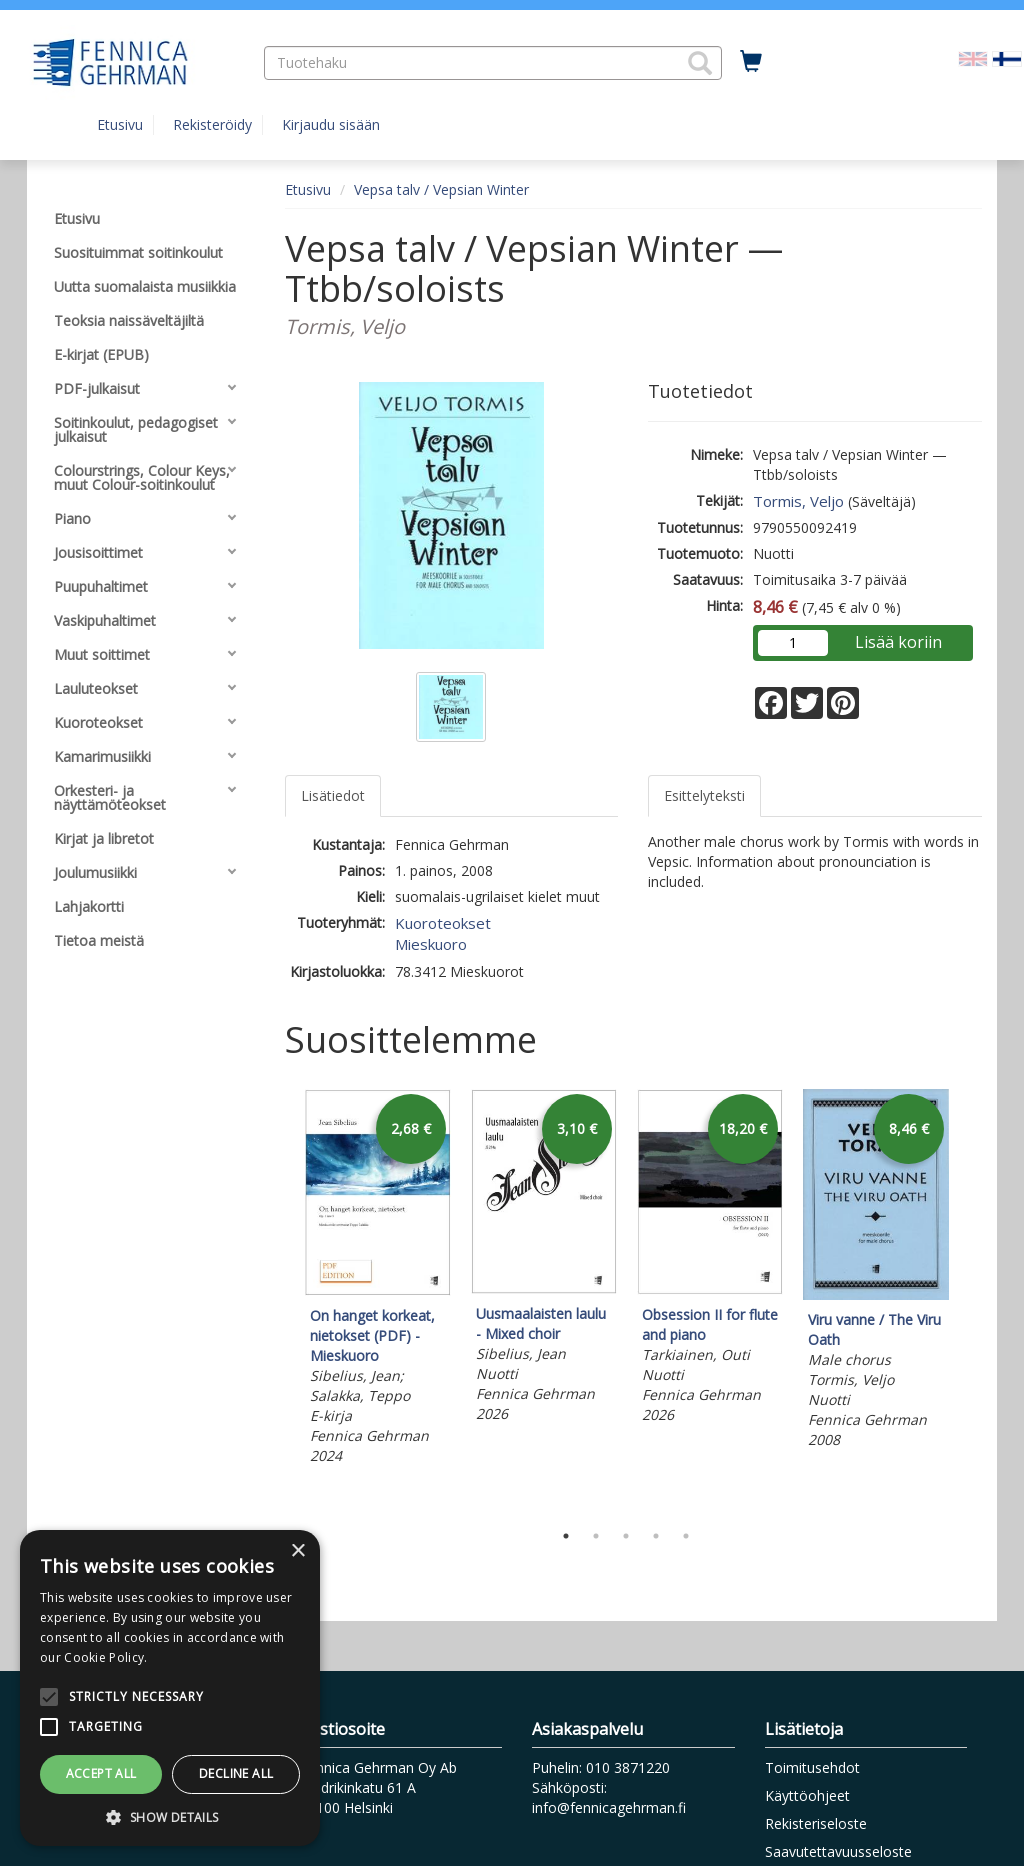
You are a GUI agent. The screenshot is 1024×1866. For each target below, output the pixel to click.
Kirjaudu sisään (331, 124)
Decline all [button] (236, 1773)
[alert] (170, 1688)
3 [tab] (626, 1536)
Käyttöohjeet (807, 1795)
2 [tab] (596, 1536)
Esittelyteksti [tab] (704, 795)
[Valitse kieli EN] (973, 57)
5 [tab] (686, 1536)
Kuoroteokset (443, 923)
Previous (280, 1300)
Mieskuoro (431, 944)
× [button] (297, 1551)
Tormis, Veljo (798, 501)
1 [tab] (566, 1536)
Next (972, 1300)
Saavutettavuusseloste (838, 1851)
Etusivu (120, 124)
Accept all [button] (101, 1773)
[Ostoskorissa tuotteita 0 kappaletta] (751, 62)
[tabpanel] (378, 1279)
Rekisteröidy (212, 124)
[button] (700, 63)
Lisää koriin (898, 642)
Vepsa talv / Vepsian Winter (441, 189)
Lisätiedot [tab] (333, 795)
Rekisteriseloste (816, 1823)
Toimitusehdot (812, 1767)
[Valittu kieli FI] (1007, 57)
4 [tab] (656, 1536)
